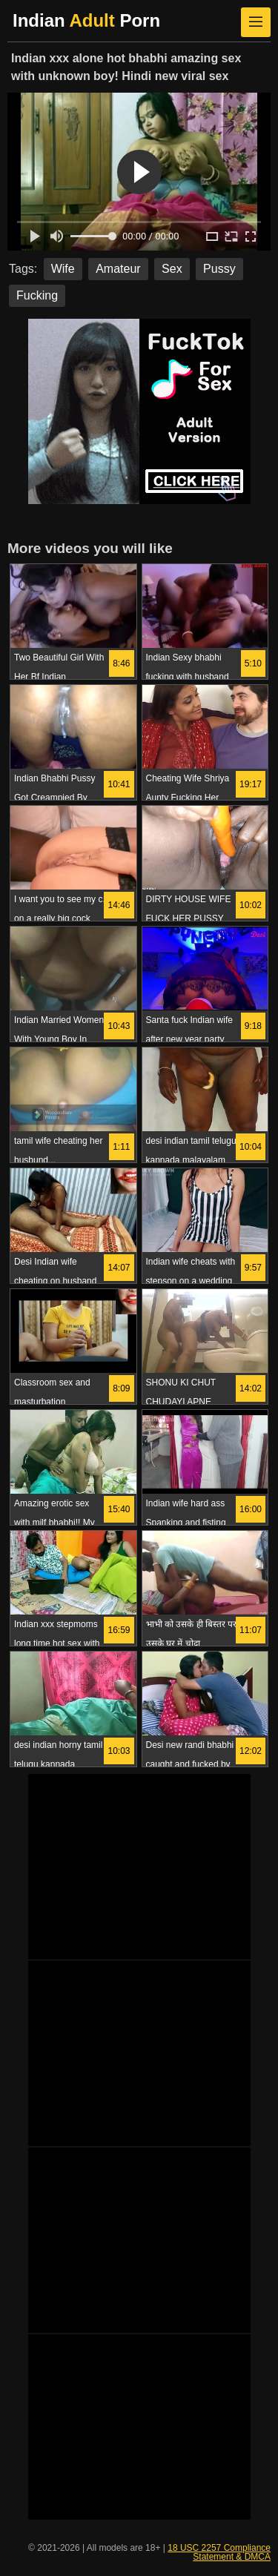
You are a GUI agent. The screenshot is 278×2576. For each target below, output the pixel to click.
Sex (172, 268)
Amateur (118, 268)
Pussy (219, 268)
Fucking (37, 295)
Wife (63, 268)
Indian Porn (86, 20)
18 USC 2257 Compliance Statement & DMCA (219, 2552)
